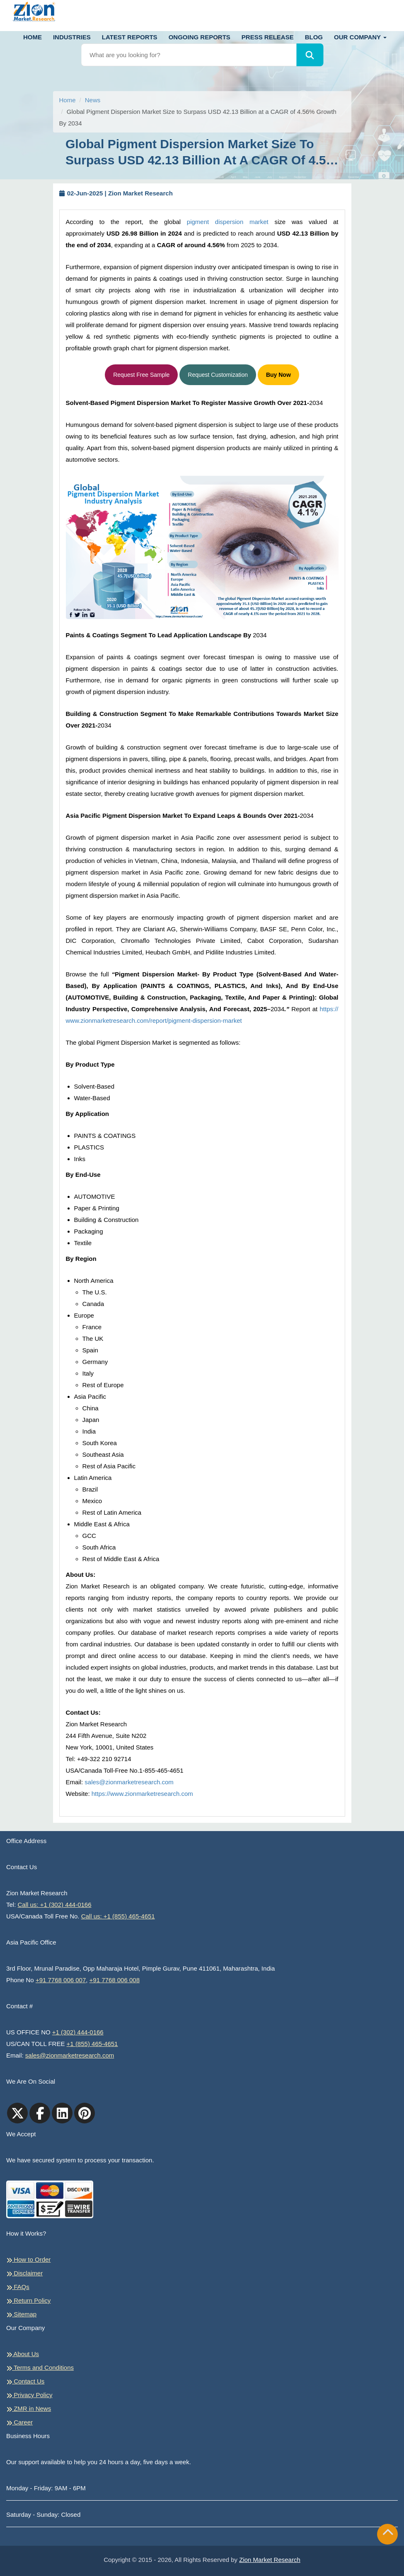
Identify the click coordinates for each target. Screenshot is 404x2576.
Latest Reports (129, 37)
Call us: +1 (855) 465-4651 (118, 1916)
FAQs (17, 2287)
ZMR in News (28, 2408)
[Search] (309, 54)
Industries (72, 37)
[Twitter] (17, 2113)
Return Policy (28, 2300)
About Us (22, 2354)
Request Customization (218, 374)
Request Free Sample (141, 374)
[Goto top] (388, 2534)
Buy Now (278, 374)
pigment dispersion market (228, 221)
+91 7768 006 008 (115, 1979)
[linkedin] (62, 2113)
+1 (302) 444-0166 (78, 2032)
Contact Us (25, 2381)
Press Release (268, 37)
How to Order (28, 2259)
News (93, 100)
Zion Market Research (269, 2559)
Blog (314, 37)
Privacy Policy (29, 2395)
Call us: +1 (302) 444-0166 (55, 1904)
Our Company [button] (360, 37)
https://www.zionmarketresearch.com (142, 1793)
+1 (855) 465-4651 (92, 2043)
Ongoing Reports (199, 37)
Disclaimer (24, 2273)
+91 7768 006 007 (61, 1979)
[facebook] (39, 2113)
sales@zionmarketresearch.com (129, 1782)
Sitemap (21, 2314)
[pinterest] (84, 2113)
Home (32, 37)
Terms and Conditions (40, 2367)
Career (19, 2422)
